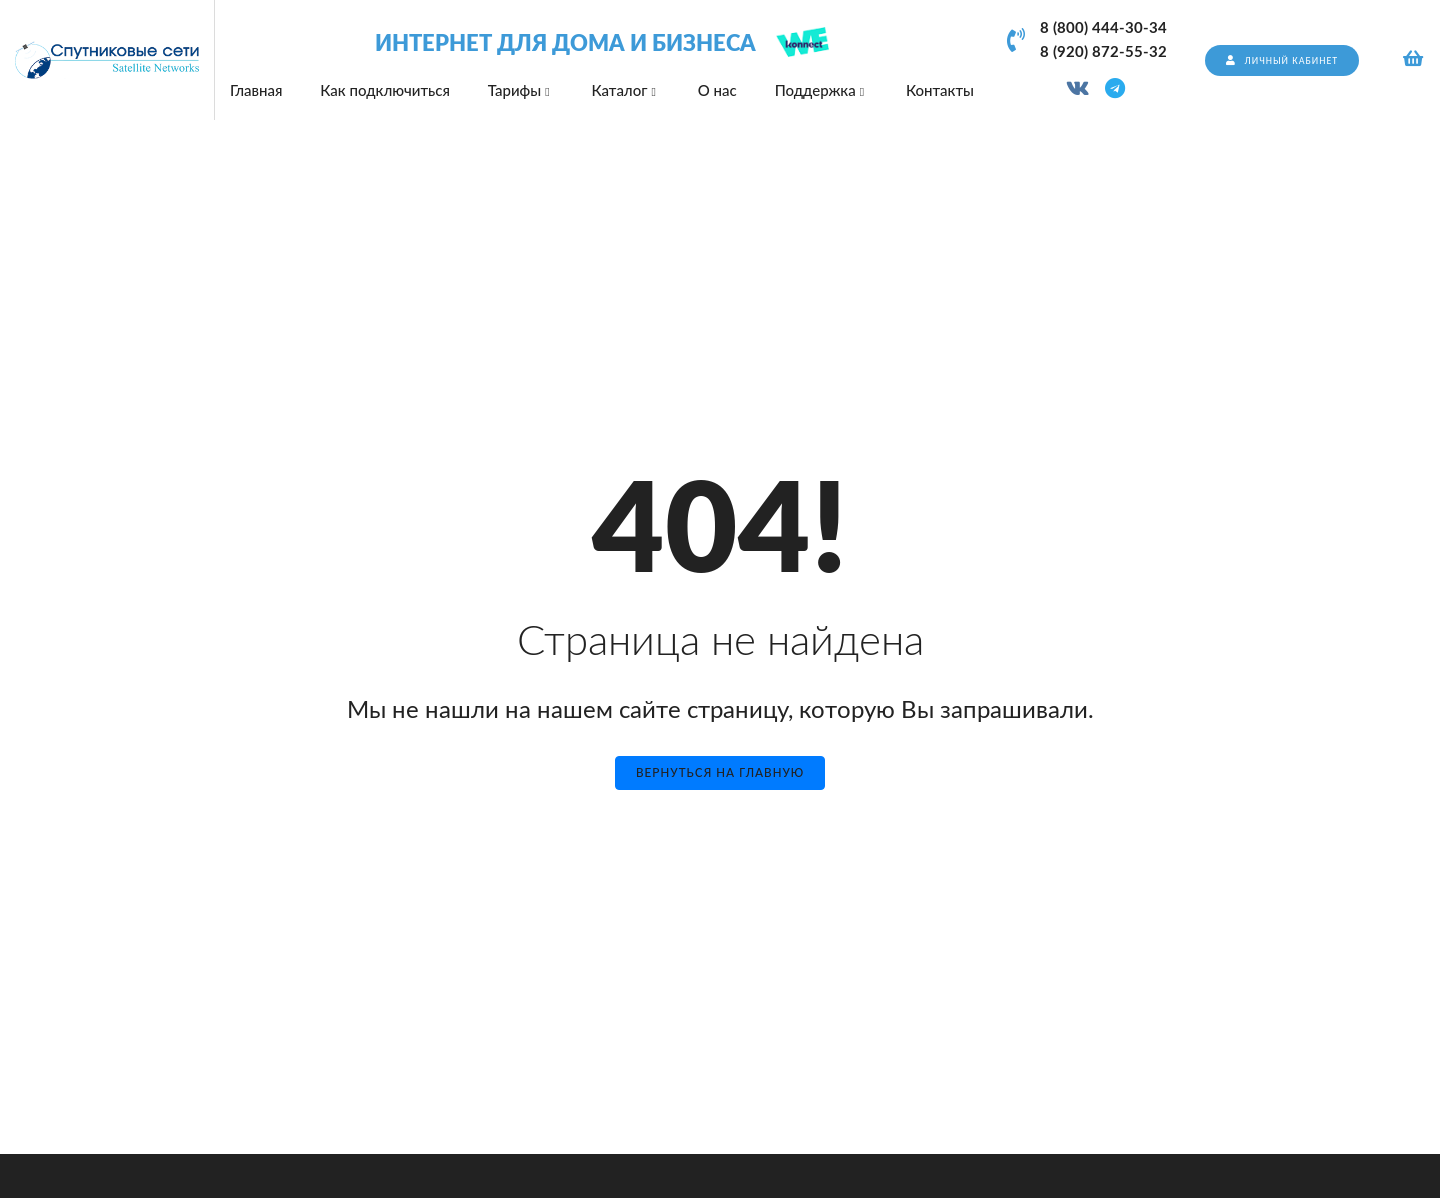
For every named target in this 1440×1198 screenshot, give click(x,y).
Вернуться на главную (720, 772)
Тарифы (521, 90)
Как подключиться (385, 90)
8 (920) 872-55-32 (1103, 52)
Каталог (625, 90)
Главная (256, 90)
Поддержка (821, 90)
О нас (717, 90)
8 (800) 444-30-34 (1103, 28)
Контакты (940, 90)
